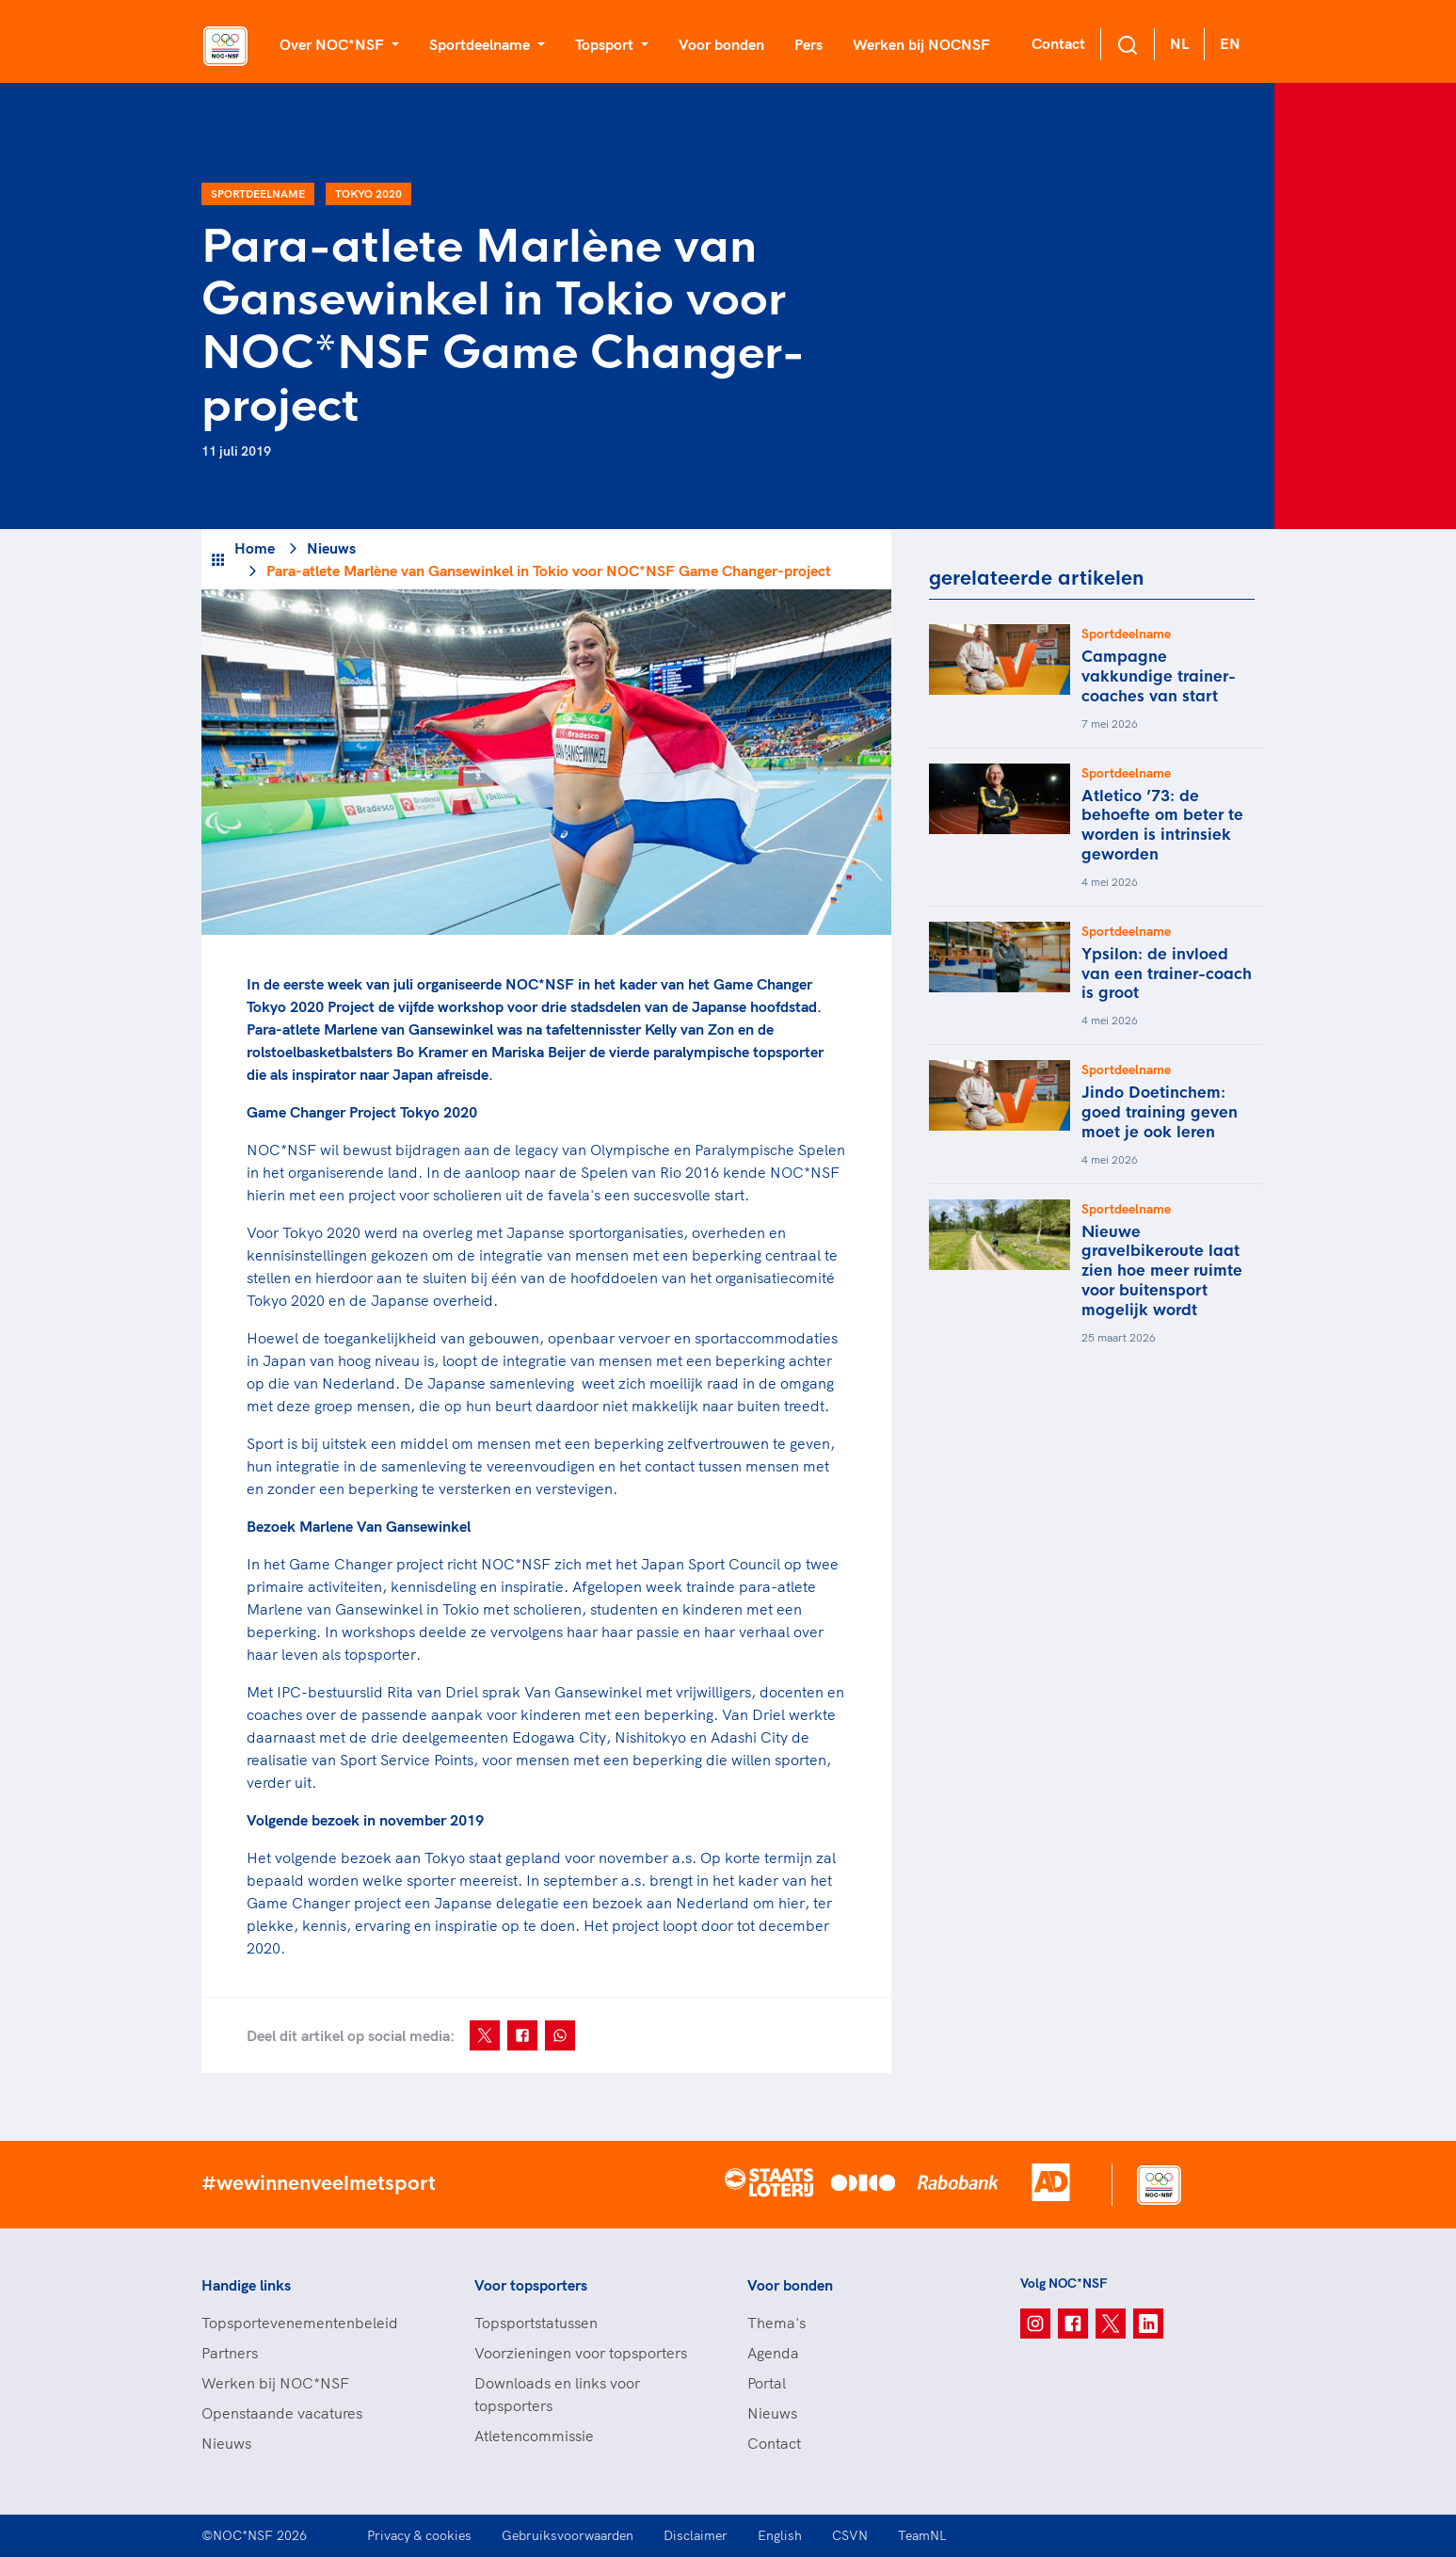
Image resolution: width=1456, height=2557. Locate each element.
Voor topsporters (530, 2285)
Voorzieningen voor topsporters (580, 2352)
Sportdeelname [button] (481, 44)
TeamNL (922, 2535)
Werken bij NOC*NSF (275, 2382)
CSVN (850, 2535)
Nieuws (331, 548)
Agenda (773, 2352)
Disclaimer (696, 2535)
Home (254, 548)
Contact (1058, 43)
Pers (808, 44)
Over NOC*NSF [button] (334, 44)
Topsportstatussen (536, 2322)
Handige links (246, 2285)
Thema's (776, 2322)
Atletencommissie (534, 2435)
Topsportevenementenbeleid (299, 2322)
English (780, 2535)
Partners (229, 2352)
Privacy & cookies (419, 2535)
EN (1230, 43)
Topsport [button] (606, 44)
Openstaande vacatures (281, 2413)
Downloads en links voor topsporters (557, 2394)
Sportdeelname (258, 193)
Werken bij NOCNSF (921, 44)
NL (1179, 43)
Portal (766, 2382)
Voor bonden (721, 44)
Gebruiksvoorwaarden (567, 2535)
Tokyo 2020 (368, 193)
